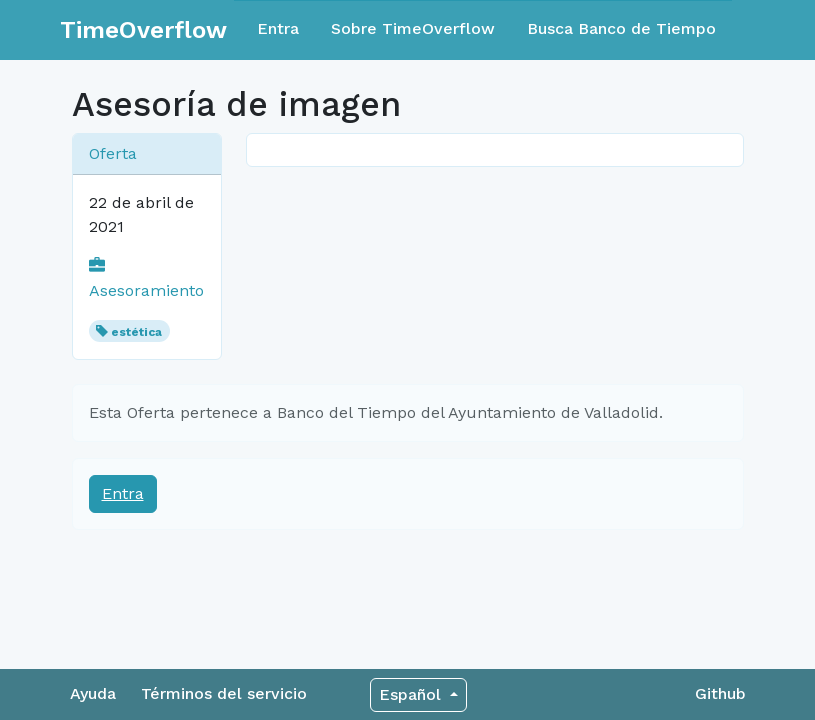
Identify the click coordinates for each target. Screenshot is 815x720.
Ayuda (93, 693)
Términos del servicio (224, 693)
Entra (278, 28)
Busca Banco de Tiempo (621, 28)
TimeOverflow (143, 30)
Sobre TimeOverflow (413, 28)
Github (720, 693)
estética (136, 332)
